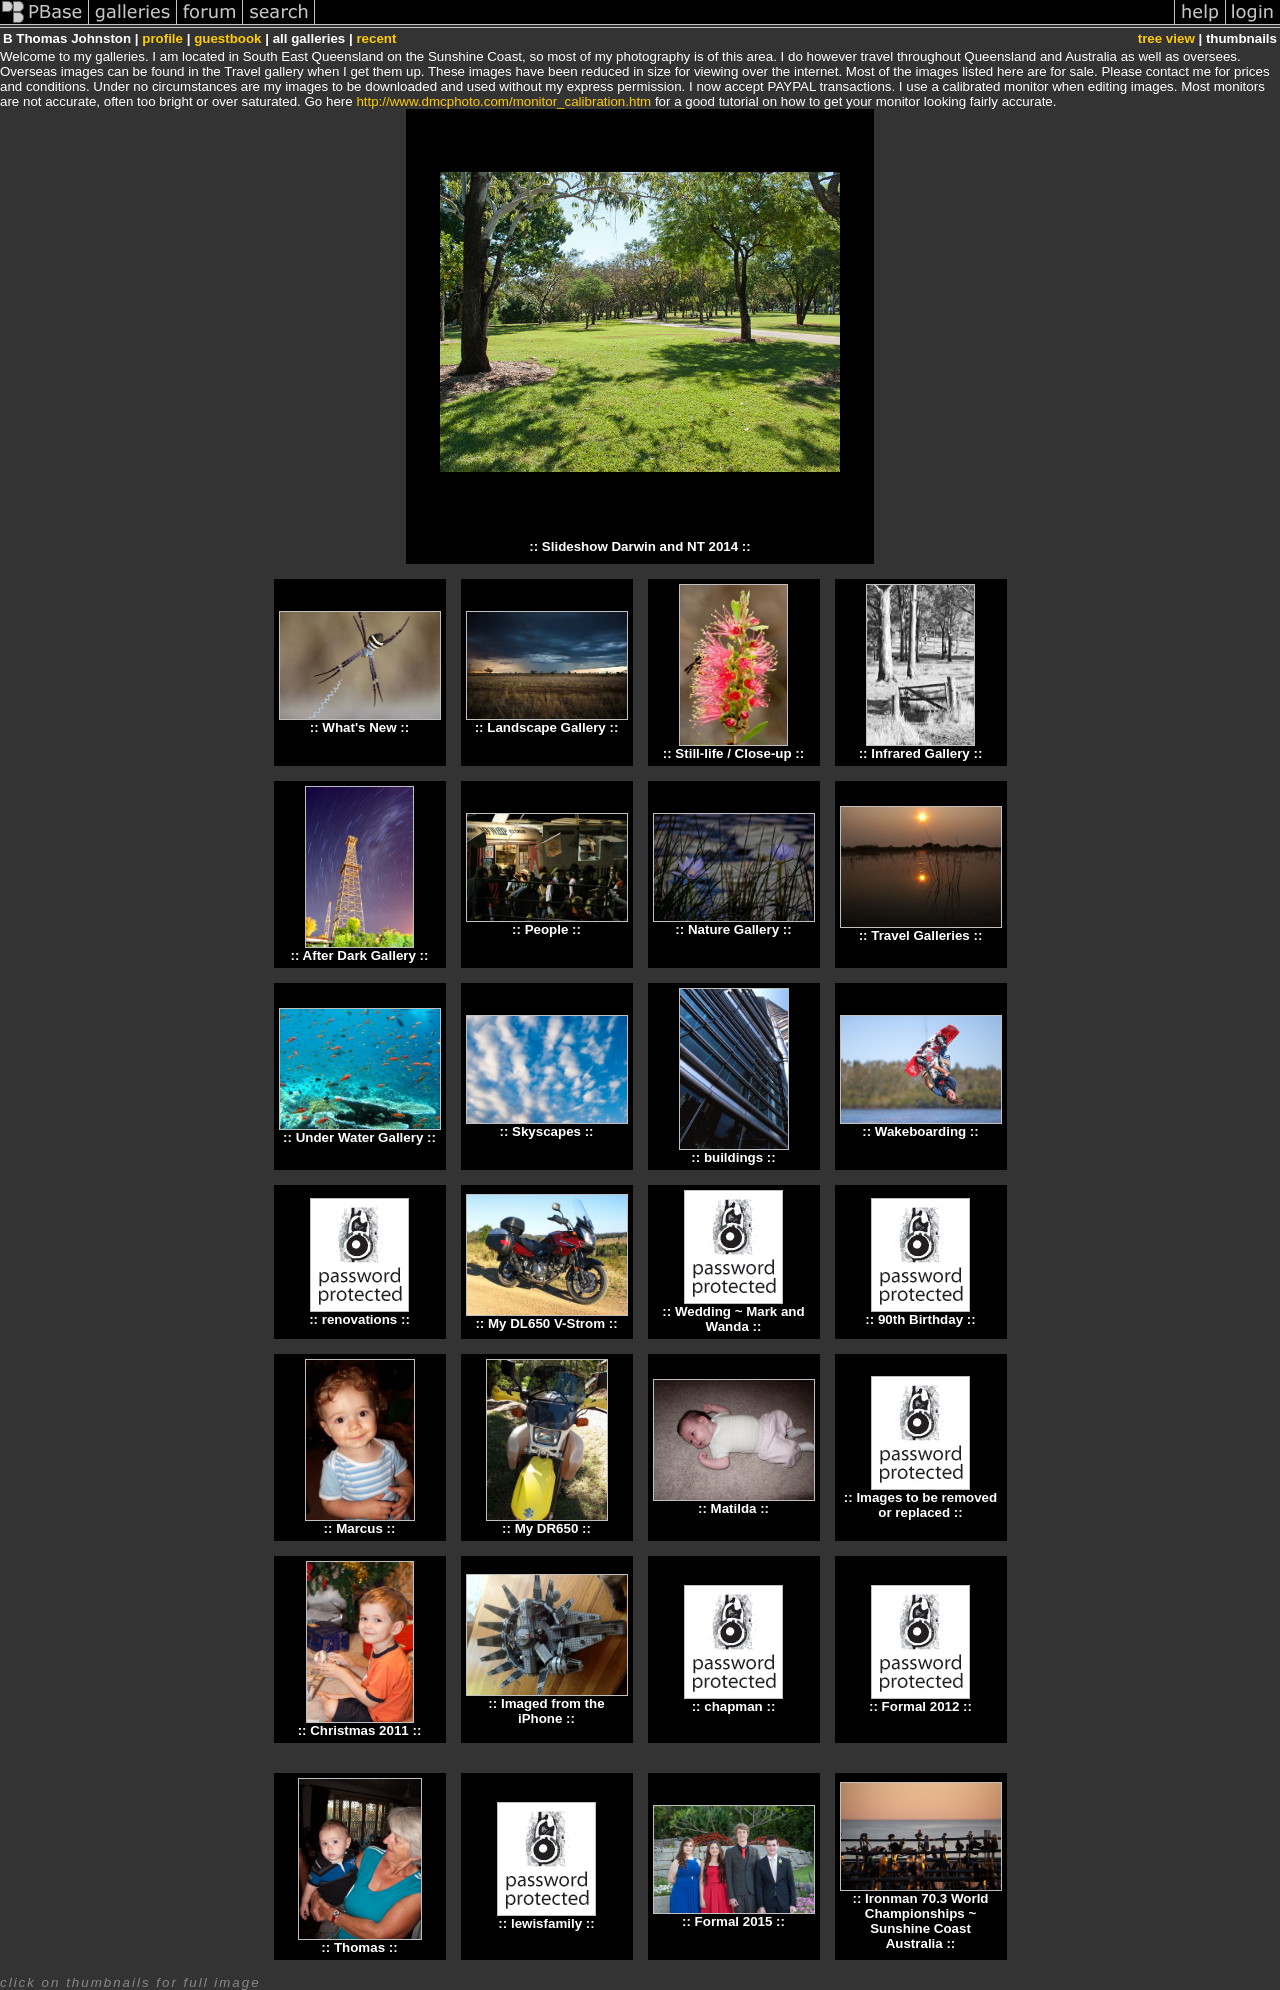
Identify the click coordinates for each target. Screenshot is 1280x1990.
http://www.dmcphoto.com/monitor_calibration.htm (503, 101)
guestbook (227, 38)
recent (376, 38)
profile (162, 38)
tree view (1166, 38)
